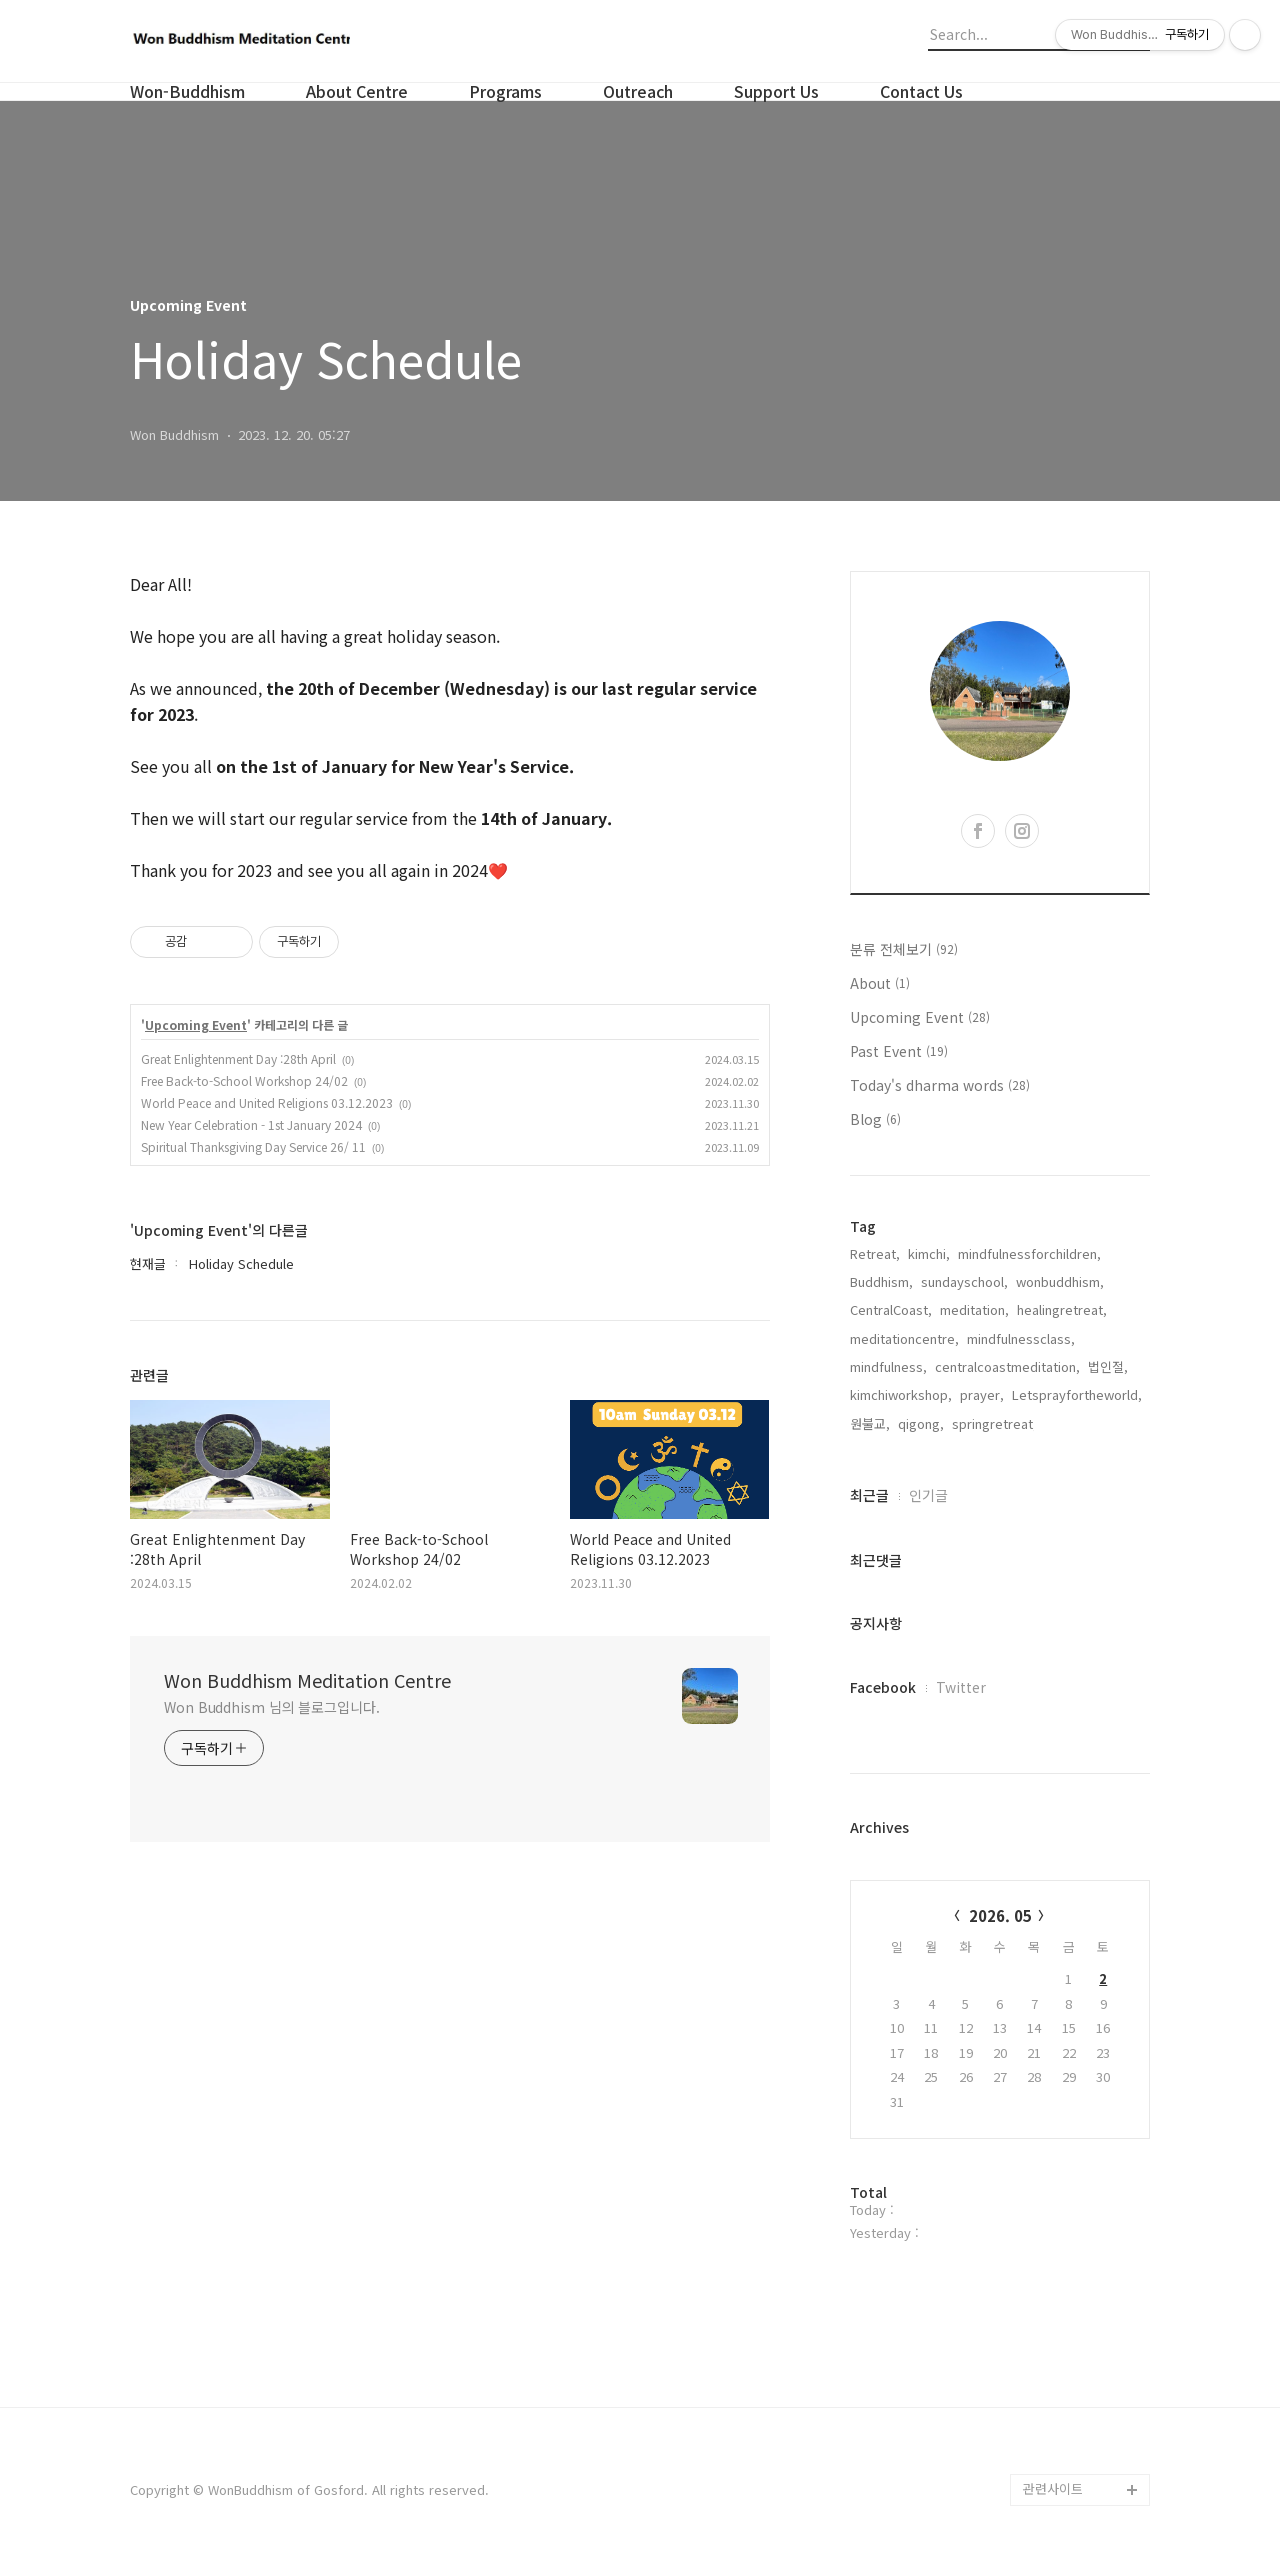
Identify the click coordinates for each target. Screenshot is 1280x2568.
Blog (875, 1119)
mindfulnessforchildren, (1029, 1253)
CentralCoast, (891, 1309)
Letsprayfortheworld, (1077, 1394)
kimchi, (929, 1253)
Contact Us (921, 91)
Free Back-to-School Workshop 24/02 (244, 1080)
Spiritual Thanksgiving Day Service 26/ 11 (253, 1146)
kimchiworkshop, (901, 1394)
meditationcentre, (904, 1338)
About (880, 983)
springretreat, (994, 1423)
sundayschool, (964, 1281)
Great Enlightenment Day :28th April (238, 1058)
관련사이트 (1053, 2488)
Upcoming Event (196, 1025)
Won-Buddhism (187, 91)
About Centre (357, 91)
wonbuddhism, (1060, 1281)
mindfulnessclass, (1021, 1338)
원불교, (870, 1423)
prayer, (982, 1394)
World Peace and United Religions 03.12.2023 (267, 1102)
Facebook (883, 1687)
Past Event (899, 1051)
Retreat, (875, 1253)
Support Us (776, 91)
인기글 (928, 1495)
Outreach (638, 91)
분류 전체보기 (904, 949)
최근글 (869, 1495)
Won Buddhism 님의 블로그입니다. (272, 1707)
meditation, (974, 1309)
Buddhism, (881, 1281)
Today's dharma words (940, 1085)
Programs (505, 91)
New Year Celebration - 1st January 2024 (251, 1124)
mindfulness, (888, 1366)
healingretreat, (1062, 1309)
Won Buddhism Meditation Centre (307, 1680)
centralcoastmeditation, (1007, 1366)
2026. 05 (1000, 1915)
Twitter (961, 1687)
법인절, (1108, 1366)
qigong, (921, 1423)
